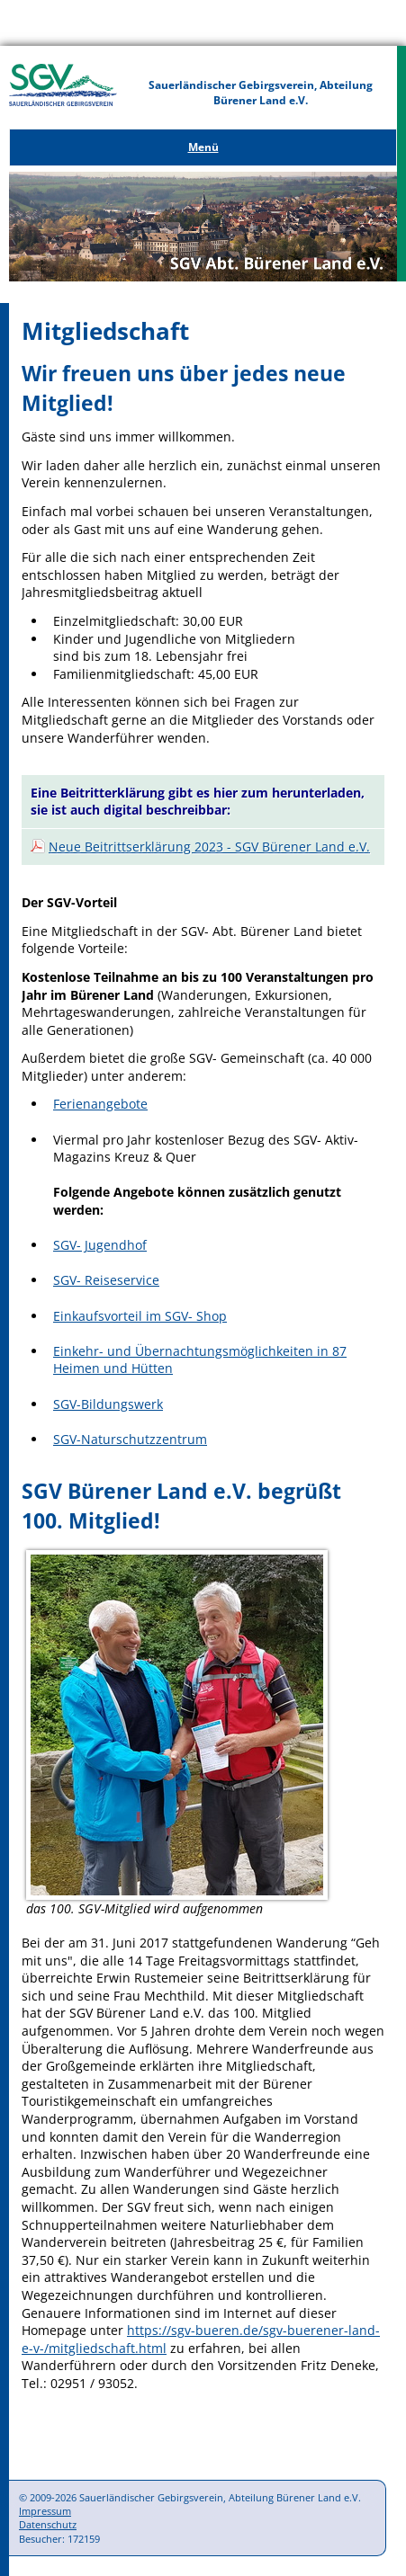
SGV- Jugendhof (100, 1244)
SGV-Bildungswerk (108, 1404)
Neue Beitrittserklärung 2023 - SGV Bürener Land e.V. (209, 846)
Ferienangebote (100, 1103)
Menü (203, 147)
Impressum (45, 2511)
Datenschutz (48, 2524)
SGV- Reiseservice (106, 1279)
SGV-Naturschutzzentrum (130, 1439)
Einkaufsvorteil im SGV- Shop (140, 1315)
